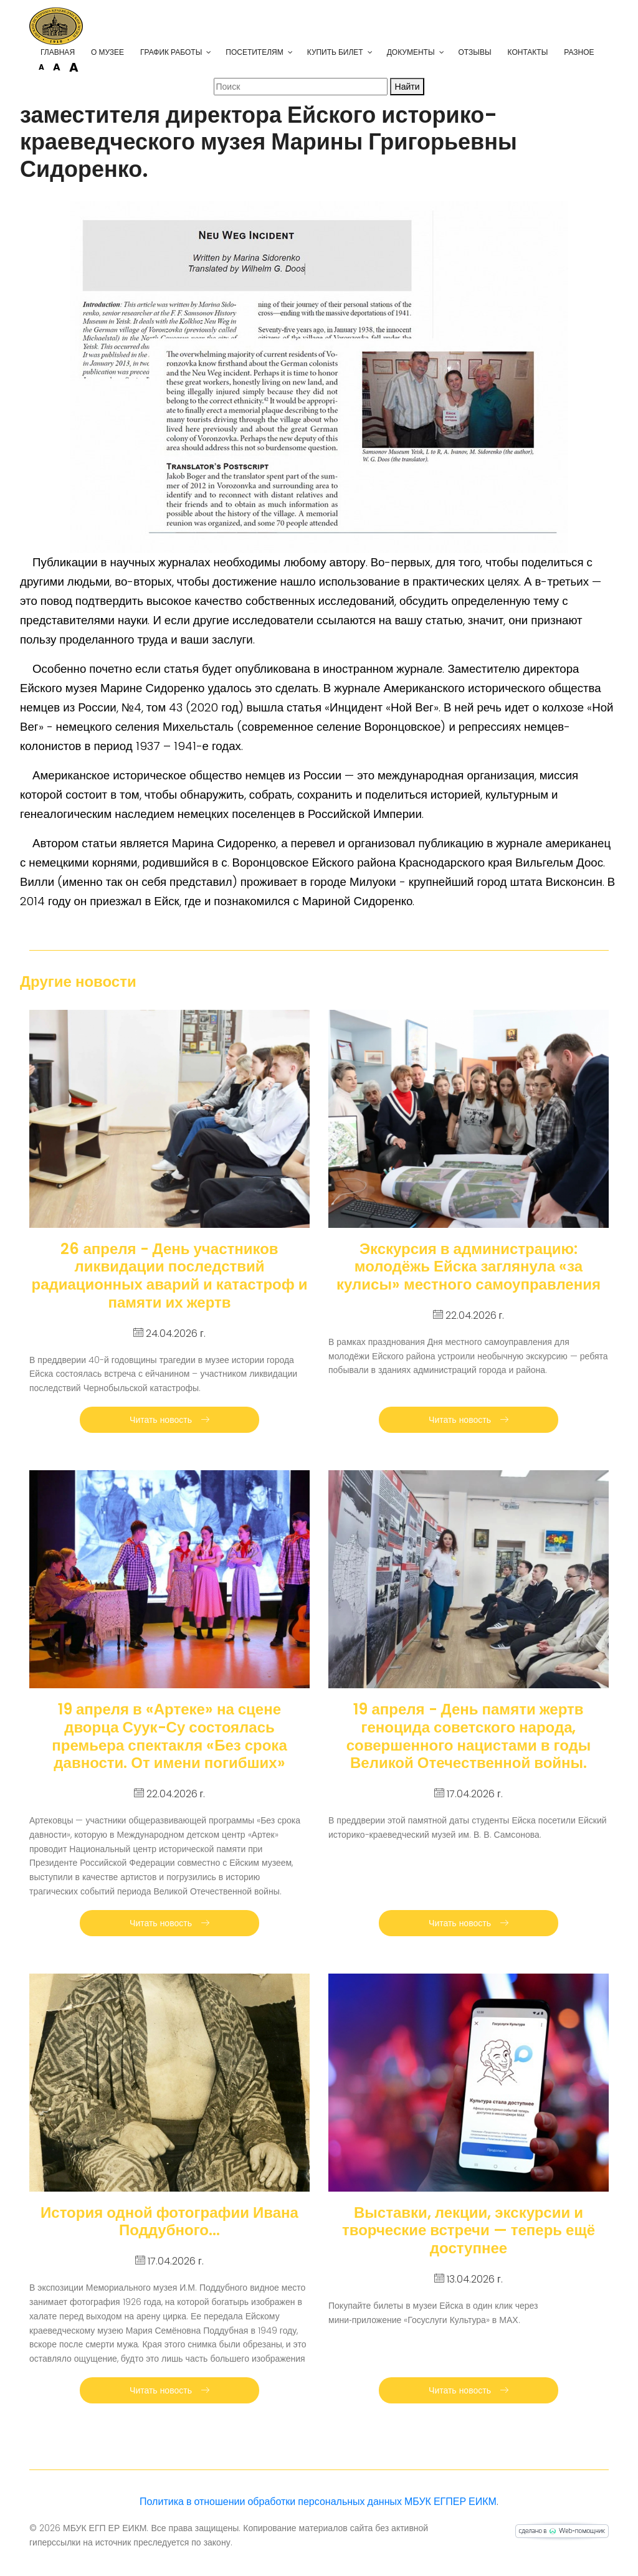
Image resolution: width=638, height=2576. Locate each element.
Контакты (528, 52)
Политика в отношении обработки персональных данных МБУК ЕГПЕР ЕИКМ (318, 2501)
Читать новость (169, 1420)
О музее (107, 52)
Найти (407, 86)
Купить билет (335, 52)
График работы (171, 52)
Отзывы (475, 52)
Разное (579, 52)
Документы (411, 52)
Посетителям (254, 52)
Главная (57, 52)
